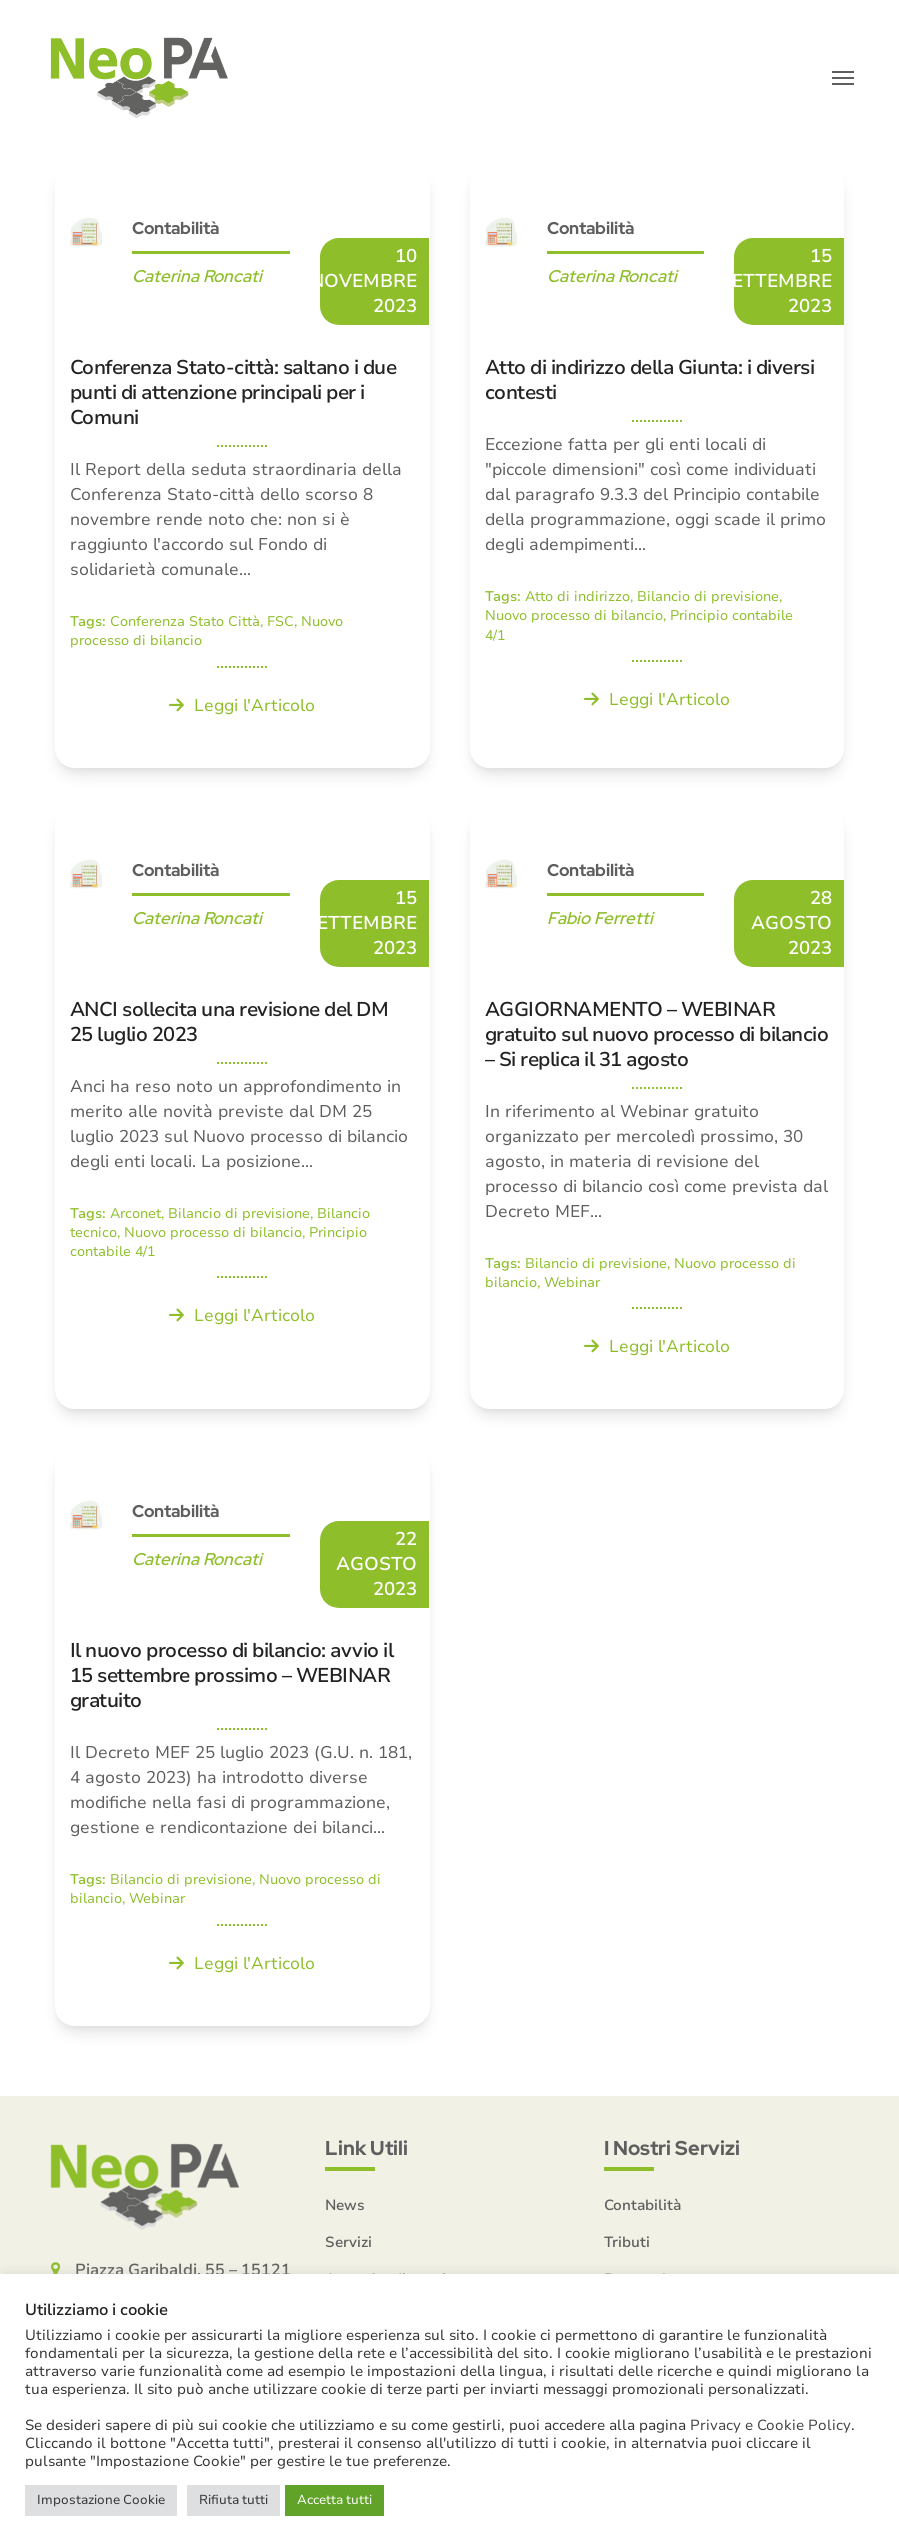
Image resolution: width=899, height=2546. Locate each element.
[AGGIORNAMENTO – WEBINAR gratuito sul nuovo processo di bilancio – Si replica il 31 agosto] (657, 1112)
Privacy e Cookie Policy (770, 2425)
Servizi (348, 2245)
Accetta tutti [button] (334, 2500)
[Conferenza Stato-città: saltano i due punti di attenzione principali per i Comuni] (242, 471)
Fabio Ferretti (600, 921)
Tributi (627, 2245)
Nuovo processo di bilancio (574, 619)
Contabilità (175, 232)
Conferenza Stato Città (185, 625)
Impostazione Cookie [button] (101, 2500)
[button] (843, 80)
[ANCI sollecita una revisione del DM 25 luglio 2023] (242, 1112)
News (345, 2208)
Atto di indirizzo (577, 600)
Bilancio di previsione (708, 600)
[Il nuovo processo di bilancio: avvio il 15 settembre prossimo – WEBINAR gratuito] (242, 1741)
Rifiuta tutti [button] (233, 2500)
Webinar (572, 1286)
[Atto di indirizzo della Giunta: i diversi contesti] (657, 471)
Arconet (135, 1216)
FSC (280, 625)
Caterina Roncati (197, 280)
